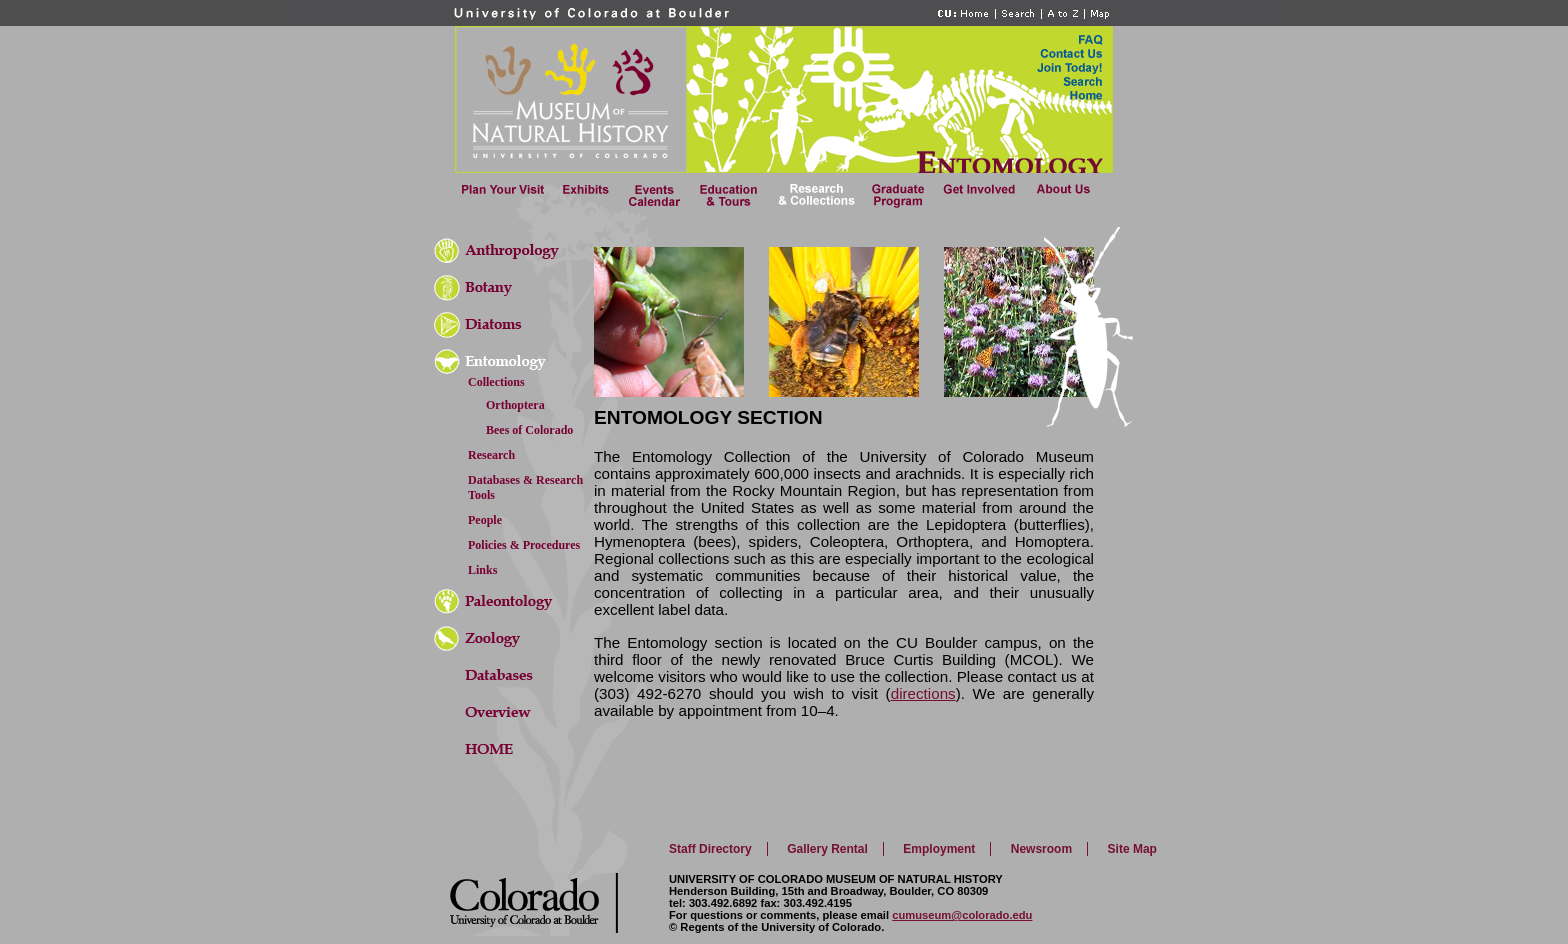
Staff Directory (710, 849)
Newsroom (1041, 849)
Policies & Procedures (524, 545)
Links (482, 570)
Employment (939, 849)
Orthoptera (515, 405)
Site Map (1132, 849)
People (485, 520)
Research (491, 455)
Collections (496, 382)
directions (923, 693)
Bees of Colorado (529, 430)
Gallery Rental (827, 849)
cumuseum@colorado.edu (962, 915)
